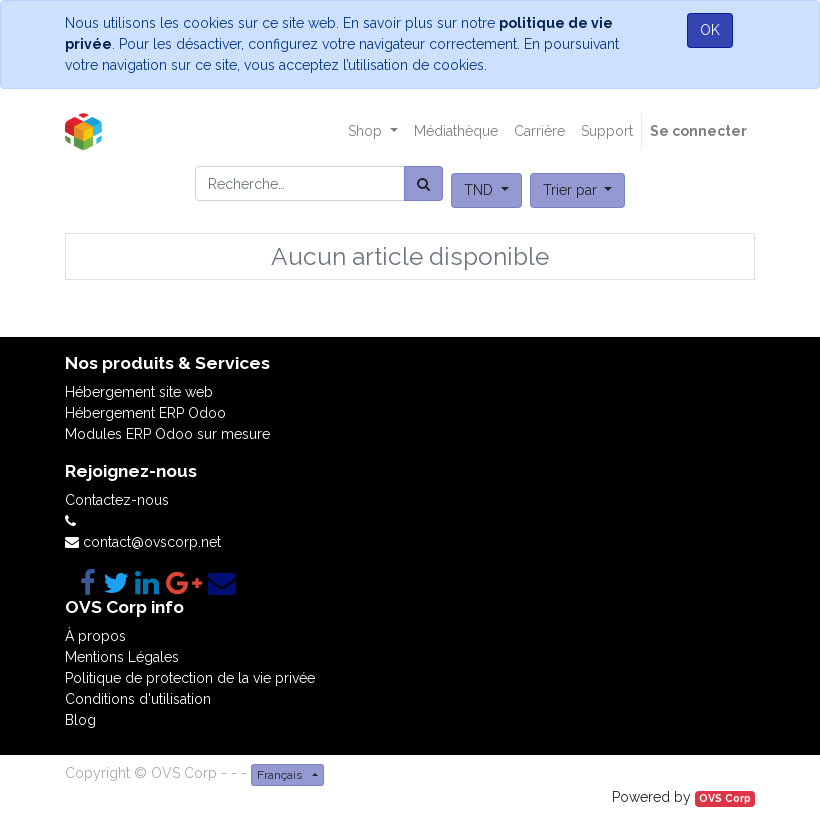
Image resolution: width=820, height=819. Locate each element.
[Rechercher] (423, 183)
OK (710, 30)
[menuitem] (456, 131)
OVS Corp (725, 798)
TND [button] (480, 190)
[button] (578, 190)
